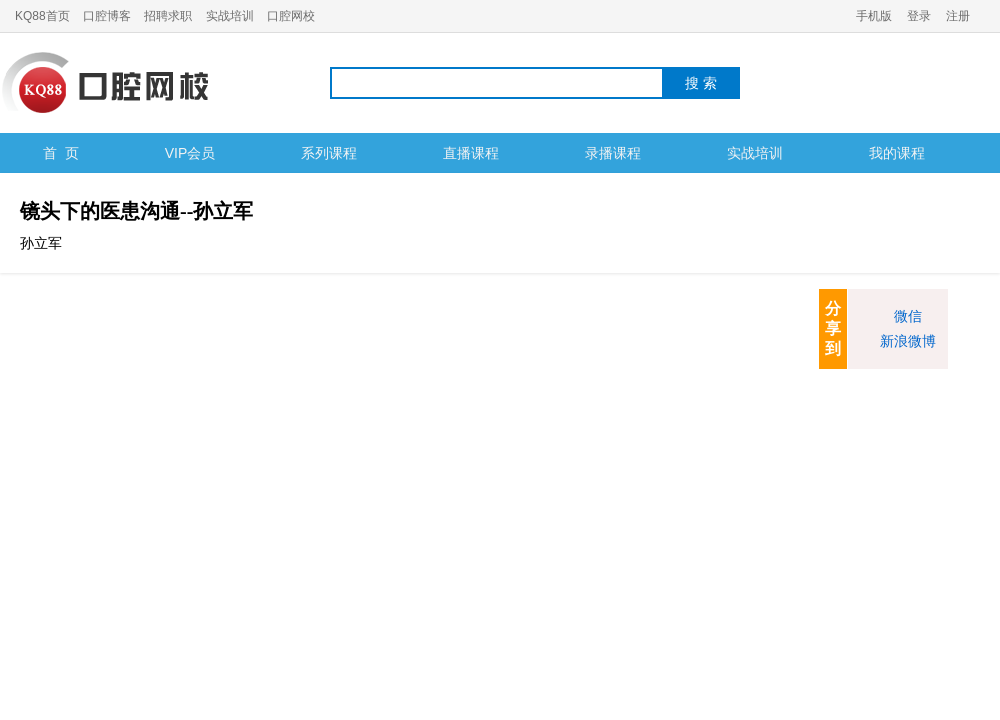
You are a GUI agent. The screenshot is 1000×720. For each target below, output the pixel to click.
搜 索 (701, 83)
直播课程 (471, 153)
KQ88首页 (42, 16)
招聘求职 (168, 16)
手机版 (874, 16)
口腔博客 (107, 16)
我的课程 (897, 153)
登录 (919, 16)
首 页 (61, 153)
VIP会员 (190, 153)
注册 (958, 16)
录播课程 (613, 153)
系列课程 (329, 153)
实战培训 (230, 16)
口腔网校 (291, 16)
